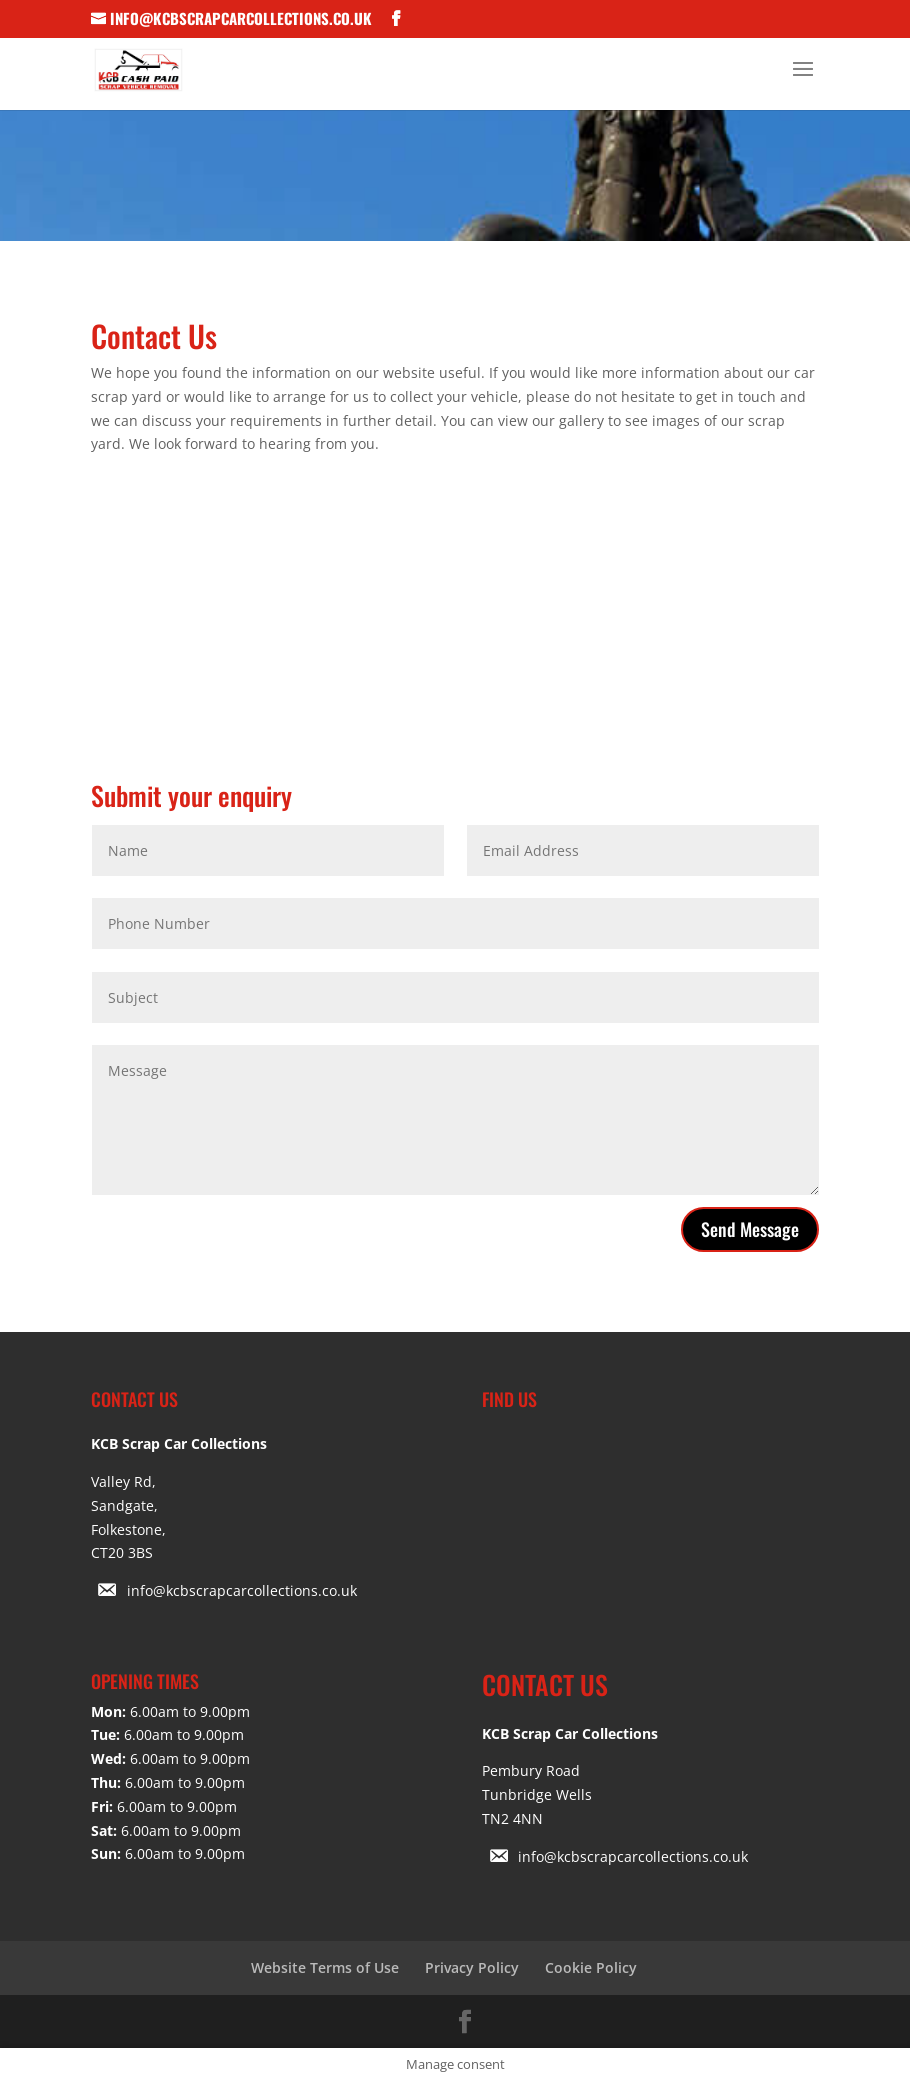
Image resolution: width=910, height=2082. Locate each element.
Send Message (750, 1229)
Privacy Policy (472, 1967)
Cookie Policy (591, 1967)
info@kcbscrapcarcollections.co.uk (242, 1590)
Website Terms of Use (325, 1967)
